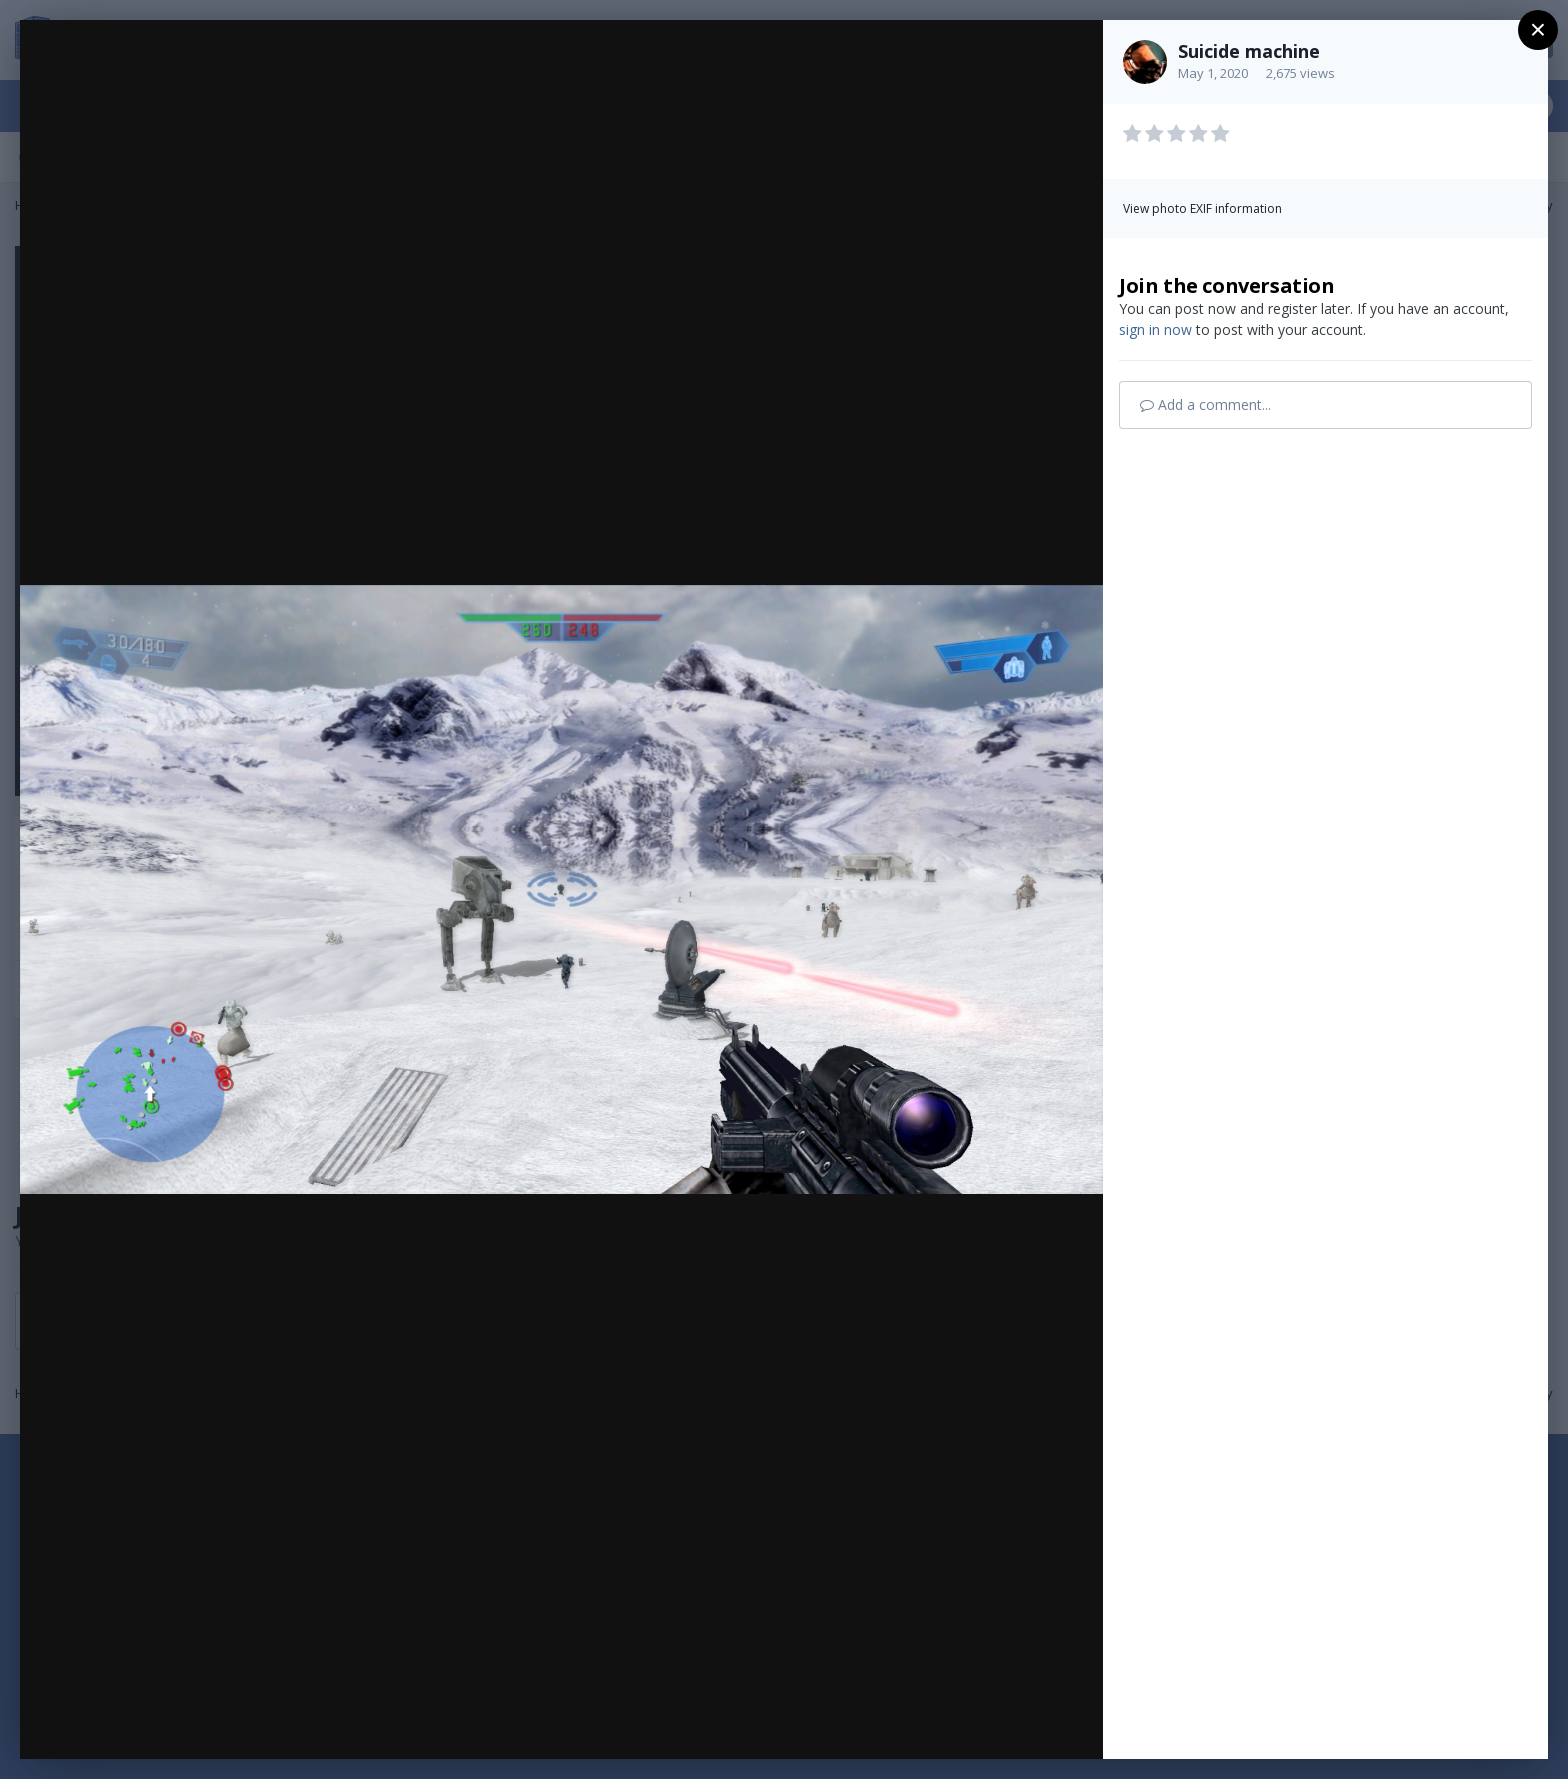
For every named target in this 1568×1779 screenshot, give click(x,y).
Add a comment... (1205, 404)
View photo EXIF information (1202, 208)
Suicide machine (1249, 51)
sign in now (1155, 329)
